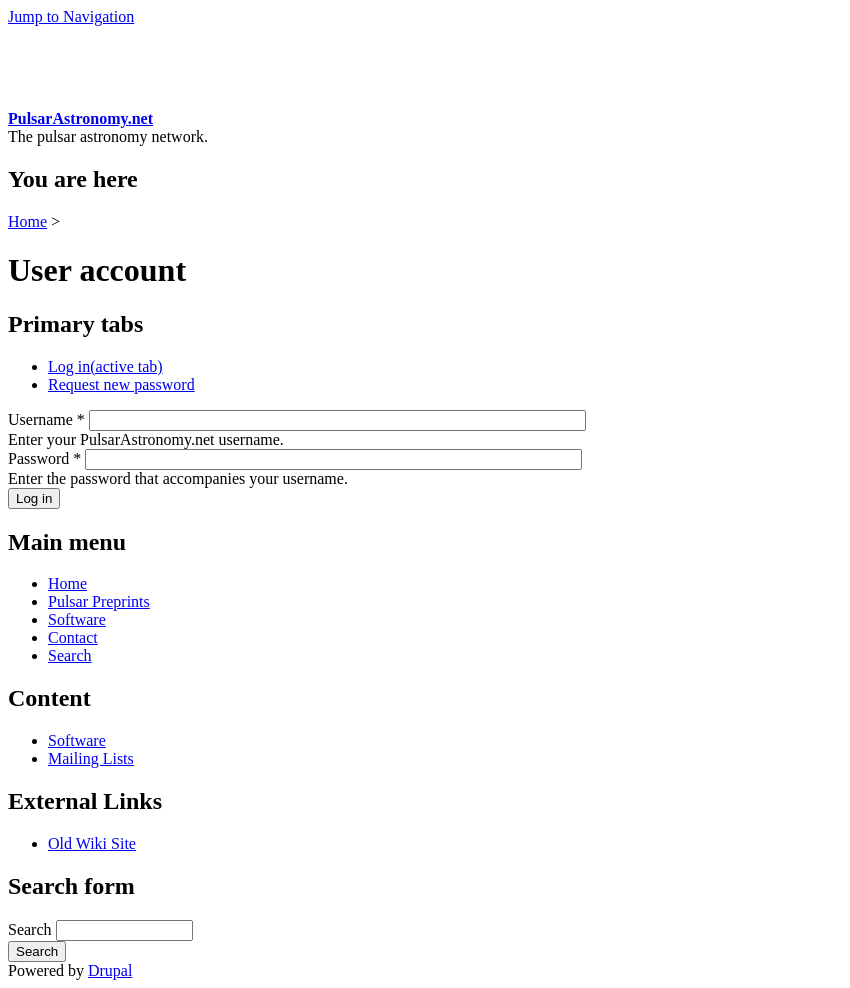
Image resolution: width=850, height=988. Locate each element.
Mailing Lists (91, 758)
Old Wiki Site (92, 843)
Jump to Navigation (71, 16)
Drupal (110, 970)
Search (70, 655)
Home (27, 221)
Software (77, 619)
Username (46, 419)
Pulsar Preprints (99, 601)
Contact (73, 637)
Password (44, 458)
